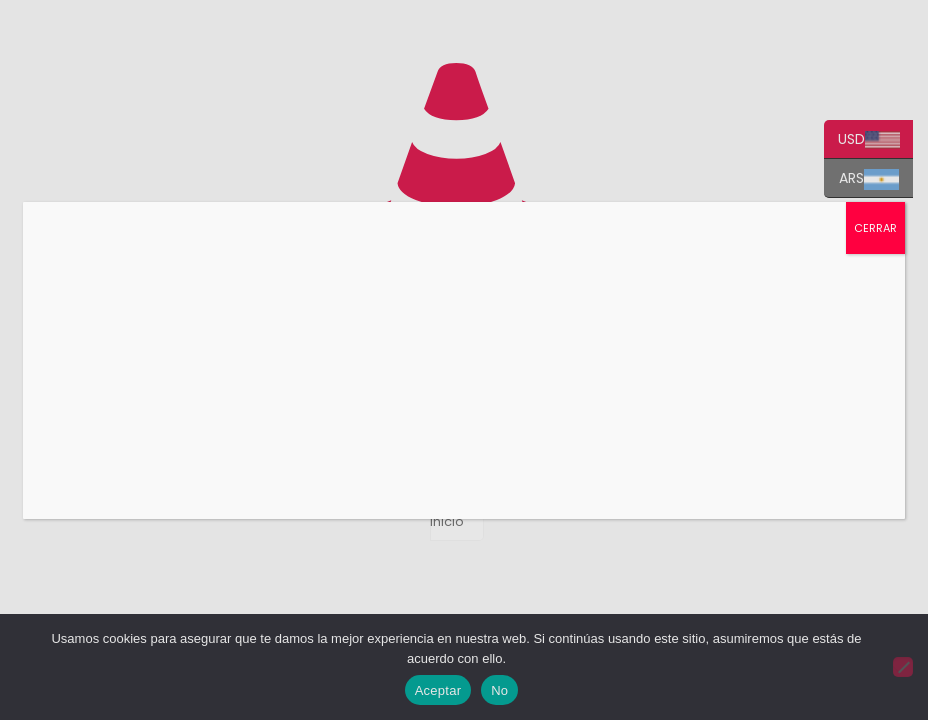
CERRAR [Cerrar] (875, 228)
